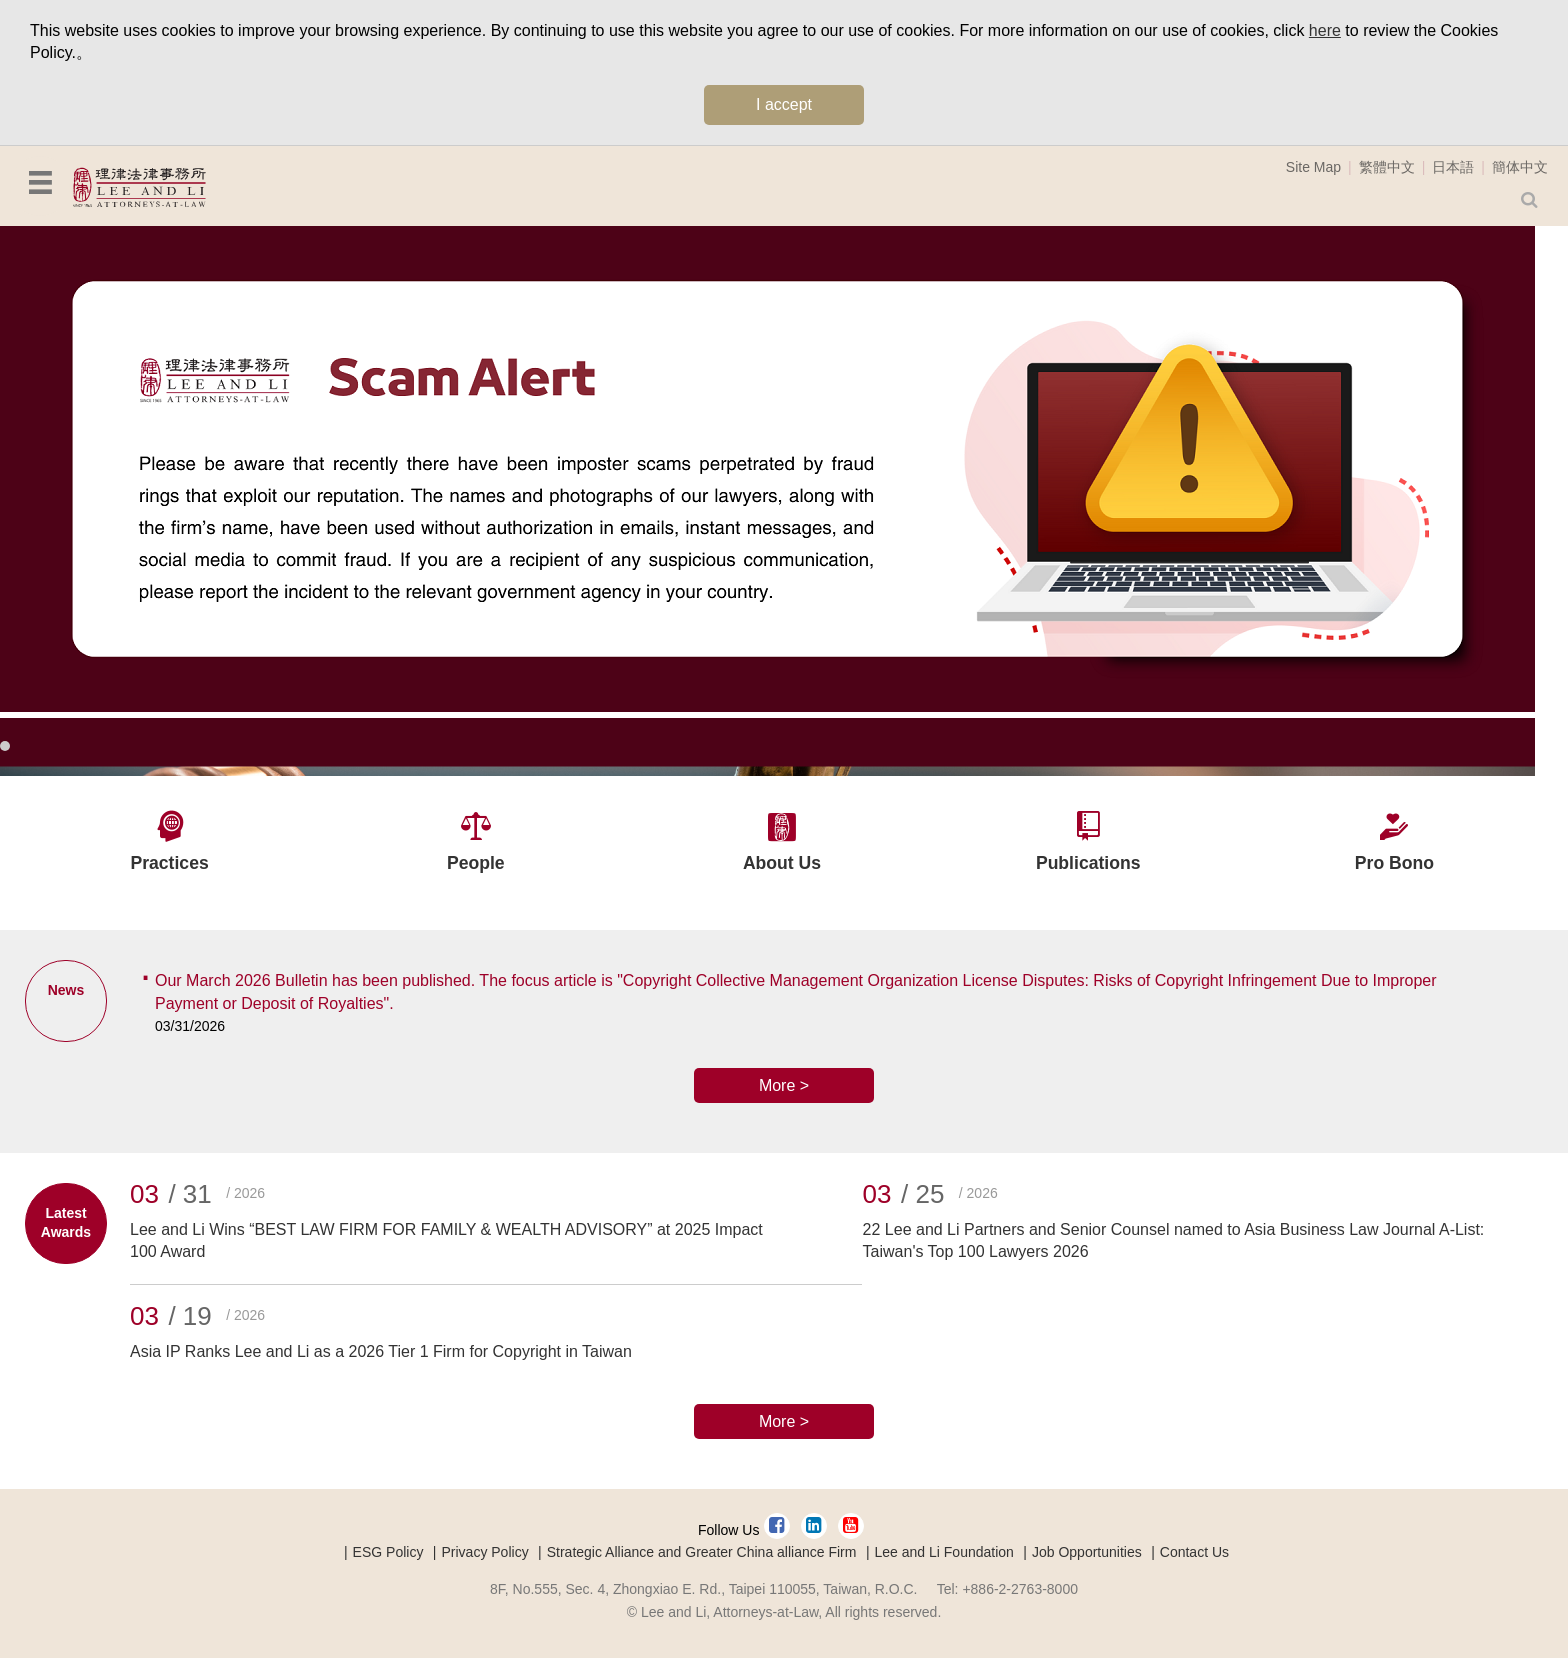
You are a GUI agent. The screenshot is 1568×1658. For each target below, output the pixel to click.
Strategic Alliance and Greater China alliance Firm (702, 1552)
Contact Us (1194, 1552)
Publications (1088, 863)
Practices (169, 863)
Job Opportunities (1087, 1552)
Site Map (1313, 167)
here (1325, 30)
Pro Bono (1394, 863)
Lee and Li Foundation (944, 1552)
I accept (784, 104)
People (476, 863)
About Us (782, 863)
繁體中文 (1387, 167)
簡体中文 (1520, 167)
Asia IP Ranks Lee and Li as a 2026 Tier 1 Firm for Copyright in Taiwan (381, 1351)
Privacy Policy (485, 1552)
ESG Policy (388, 1552)
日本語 (1453, 167)
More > (784, 1085)
